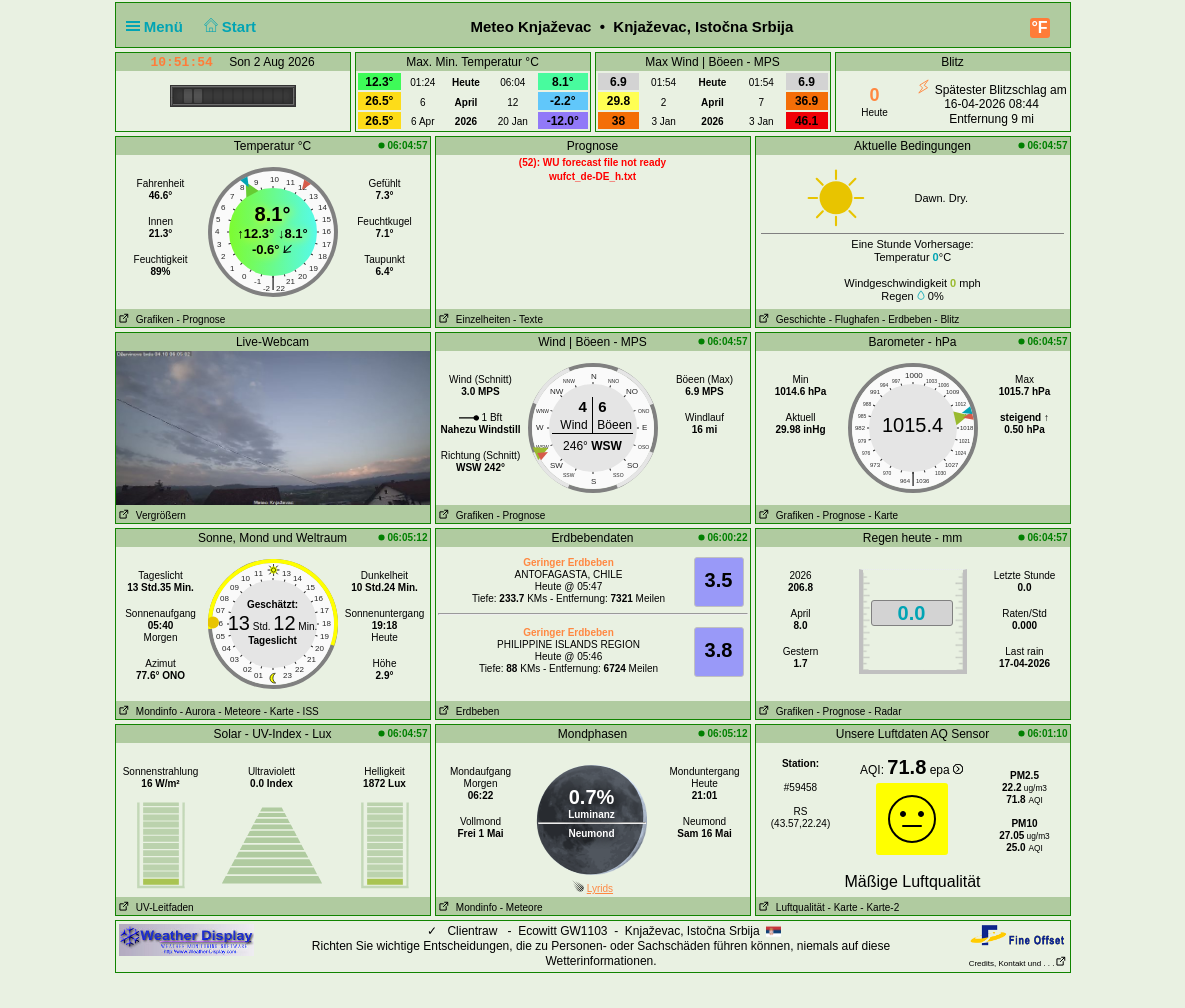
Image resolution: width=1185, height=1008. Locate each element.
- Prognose (200, 319)
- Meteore (239, 711)
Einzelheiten (473, 319)
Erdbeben (468, 711)
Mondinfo (146, 711)
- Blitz (946, 319)
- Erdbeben (906, 319)
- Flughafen (854, 319)
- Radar (884, 711)
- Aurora (198, 711)
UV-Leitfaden (155, 907)
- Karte (883, 515)
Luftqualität (790, 907)
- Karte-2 (879, 907)
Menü (159, 26)
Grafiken (145, 319)
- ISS (308, 711)
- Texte (528, 319)
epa (946, 770)
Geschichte (791, 319)
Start (227, 26)
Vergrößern (151, 515)
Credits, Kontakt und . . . (1018, 963)
